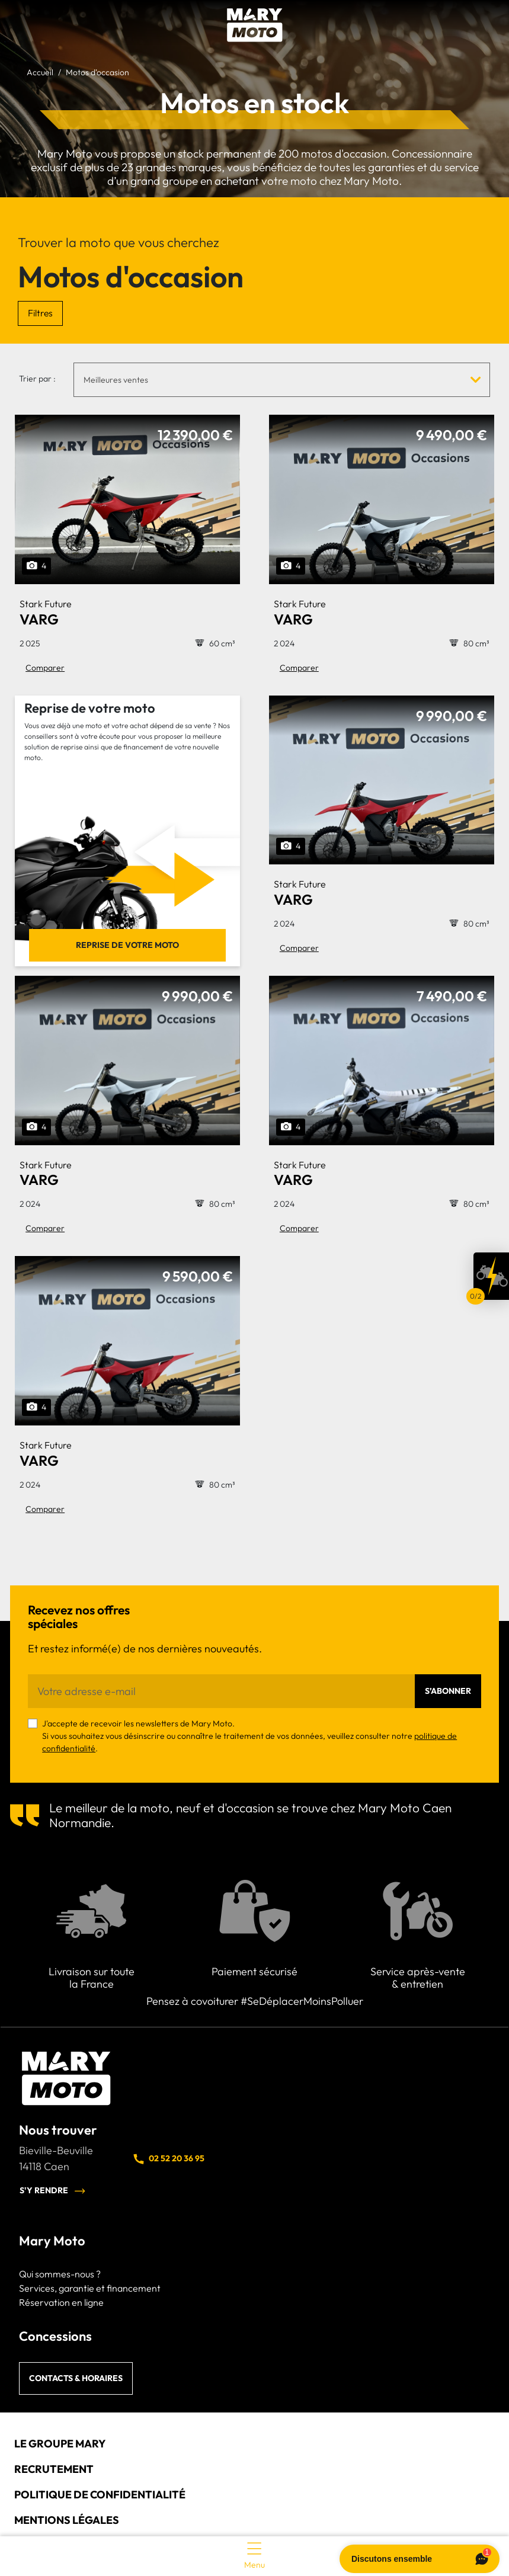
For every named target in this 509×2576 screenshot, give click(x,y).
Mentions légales (66, 2520)
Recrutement (54, 2469)
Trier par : (37, 378)
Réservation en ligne (61, 2302)
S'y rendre (53, 2191)
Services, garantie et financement (90, 2288)
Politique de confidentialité (99, 2494)
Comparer (45, 667)
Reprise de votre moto (127, 945)
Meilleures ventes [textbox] (116, 379)
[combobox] (281, 379)
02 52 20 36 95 (168, 2159)
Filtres (40, 313)
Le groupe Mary (59, 2443)
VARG (46, 613)
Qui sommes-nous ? (60, 2274)
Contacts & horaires (76, 2378)
